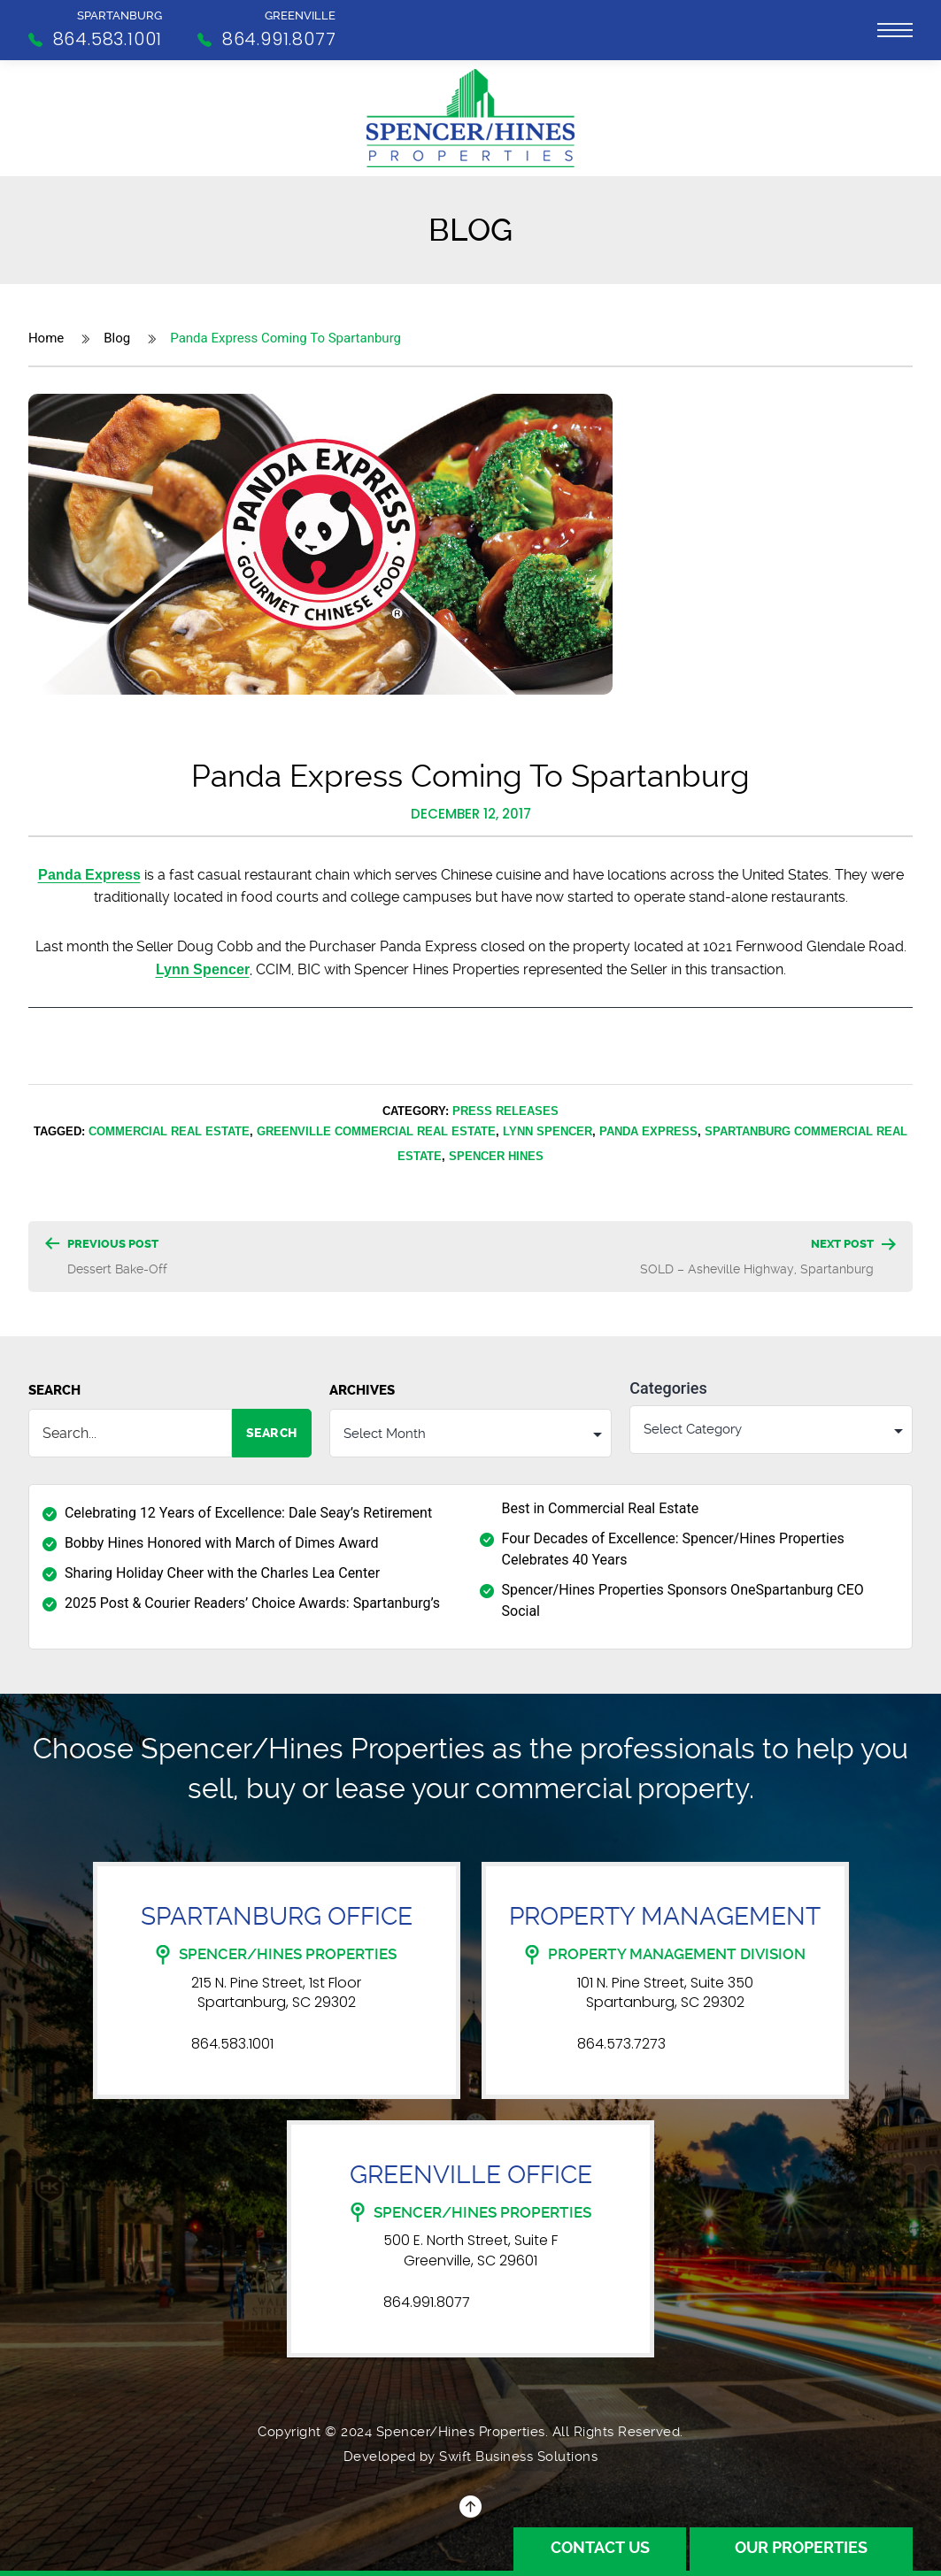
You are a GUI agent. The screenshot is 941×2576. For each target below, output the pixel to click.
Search (54, 1390)
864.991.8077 (426, 2302)
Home (46, 338)
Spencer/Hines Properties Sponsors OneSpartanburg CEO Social (683, 1601)
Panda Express (89, 874)
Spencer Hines (496, 1156)
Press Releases (505, 1110)
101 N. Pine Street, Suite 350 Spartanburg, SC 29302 (665, 1992)
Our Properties (800, 2548)
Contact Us (598, 2548)
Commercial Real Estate (169, 1131)
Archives (362, 1390)
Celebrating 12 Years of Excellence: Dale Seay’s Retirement (248, 1513)
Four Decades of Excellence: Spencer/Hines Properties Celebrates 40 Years (673, 1550)
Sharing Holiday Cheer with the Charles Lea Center (222, 1573)
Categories (667, 1388)
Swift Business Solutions (518, 2457)
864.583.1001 (232, 2045)
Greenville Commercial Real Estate (376, 1131)
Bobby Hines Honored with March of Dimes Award (222, 1543)
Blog (117, 338)
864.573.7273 (621, 2045)
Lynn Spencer (203, 969)
